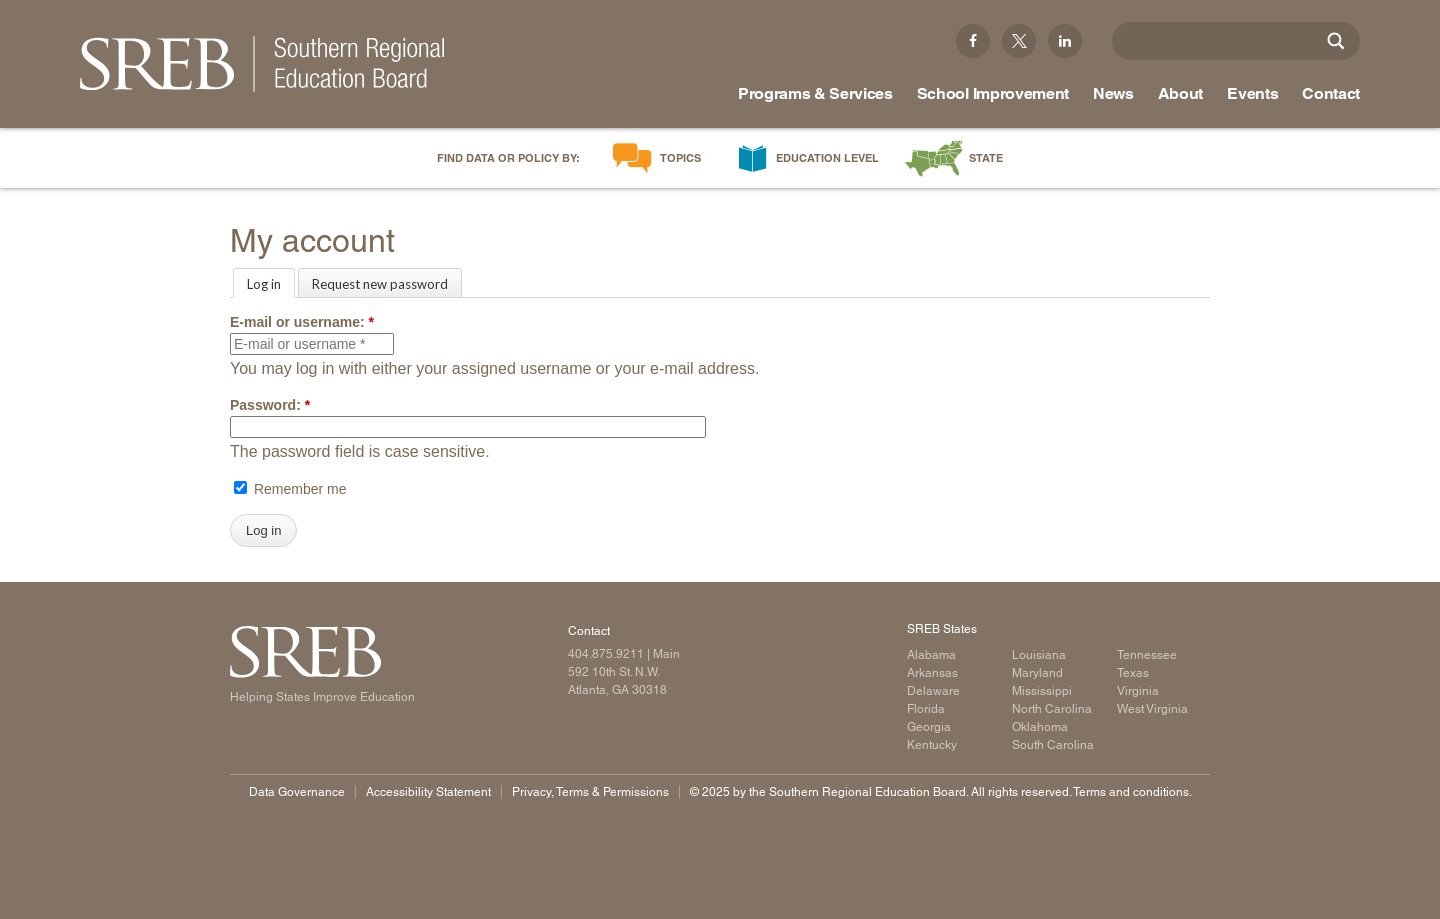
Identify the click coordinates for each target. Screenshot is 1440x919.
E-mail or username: (302, 322)
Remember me (290, 489)
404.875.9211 (606, 654)
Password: (270, 405)
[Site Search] (1336, 41)
